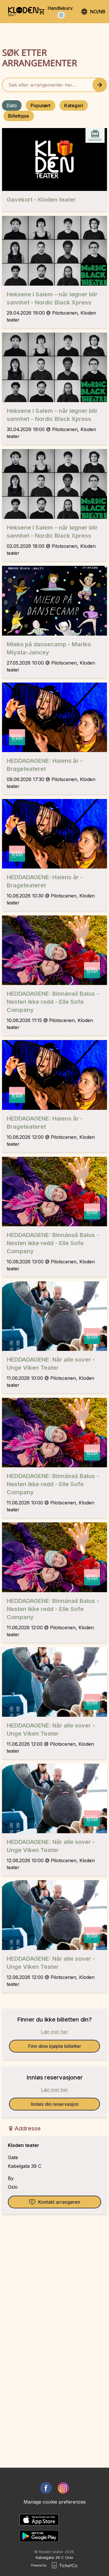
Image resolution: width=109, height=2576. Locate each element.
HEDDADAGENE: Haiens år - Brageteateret (45, 764)
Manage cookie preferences (55, 2502)
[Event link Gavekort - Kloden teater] (54, 159)
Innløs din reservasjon (54, 2104)
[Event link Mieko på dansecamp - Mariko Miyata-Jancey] (54, 600)
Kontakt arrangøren (54, 2202)
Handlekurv (60, 12)
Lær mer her (54, 2032)
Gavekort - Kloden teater (41, 199)
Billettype (18, 116)
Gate (13, 2157)
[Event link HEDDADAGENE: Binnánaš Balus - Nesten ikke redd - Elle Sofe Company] (54, 950)
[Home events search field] (54, 85)
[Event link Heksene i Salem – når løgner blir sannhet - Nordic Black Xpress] (54, 251)
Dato (12, 105)
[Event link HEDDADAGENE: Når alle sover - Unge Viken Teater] (54, 1316)
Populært (41, 105)
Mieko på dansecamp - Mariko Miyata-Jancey (49, 648)
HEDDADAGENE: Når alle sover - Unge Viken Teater (51, 1363)
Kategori (73, 105)
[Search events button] (99, 85)
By (11, 2178)
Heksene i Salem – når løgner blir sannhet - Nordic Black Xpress (52, 298)
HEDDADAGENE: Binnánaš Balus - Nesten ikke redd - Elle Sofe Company (53, 1001)
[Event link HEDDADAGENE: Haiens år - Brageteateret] (54, 717)
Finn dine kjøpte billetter (54, 2046)
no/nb (93, 11)
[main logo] (23, 11)
